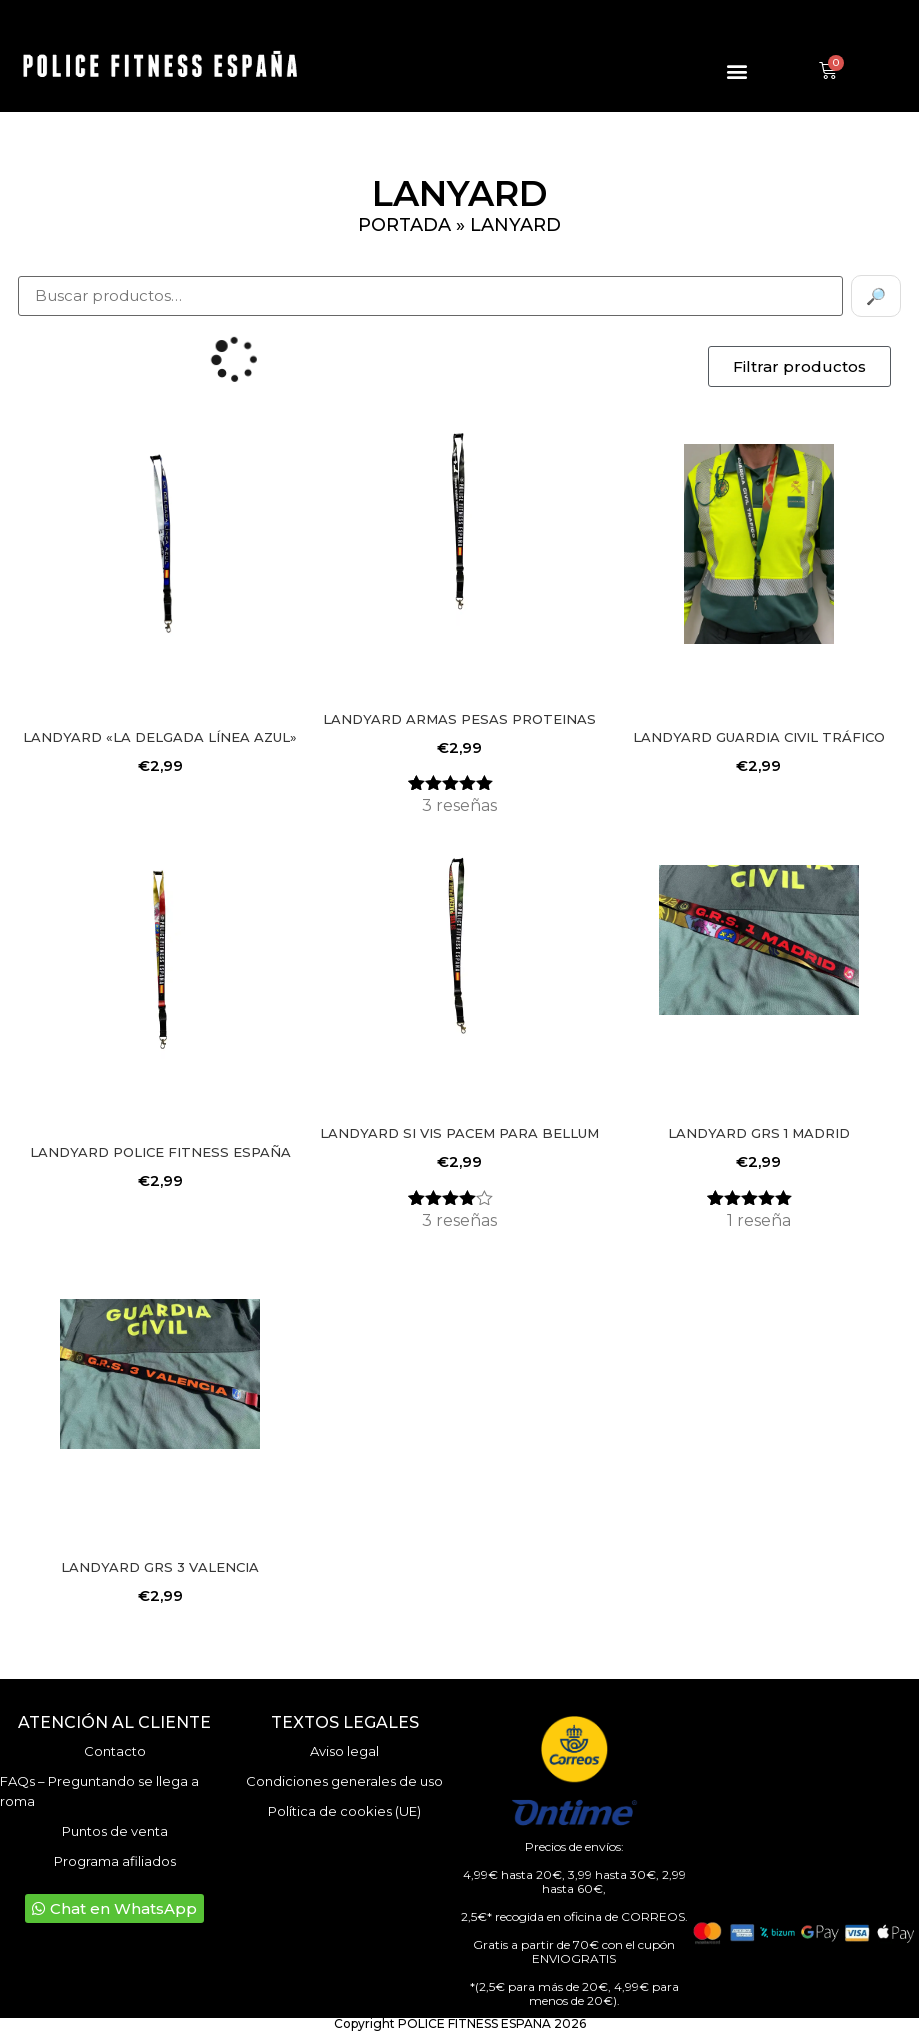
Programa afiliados (115, 1861)
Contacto (115, 1751)
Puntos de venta (115, 1831)
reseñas (459, 805)
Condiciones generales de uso (344, 1781)
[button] (737, 71)
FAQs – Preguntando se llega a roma (99, 1791)
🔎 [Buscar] (876, 296)
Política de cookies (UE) (344, 1811)
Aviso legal (344, 1751)
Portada (404, 225)
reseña (759, 1220)
